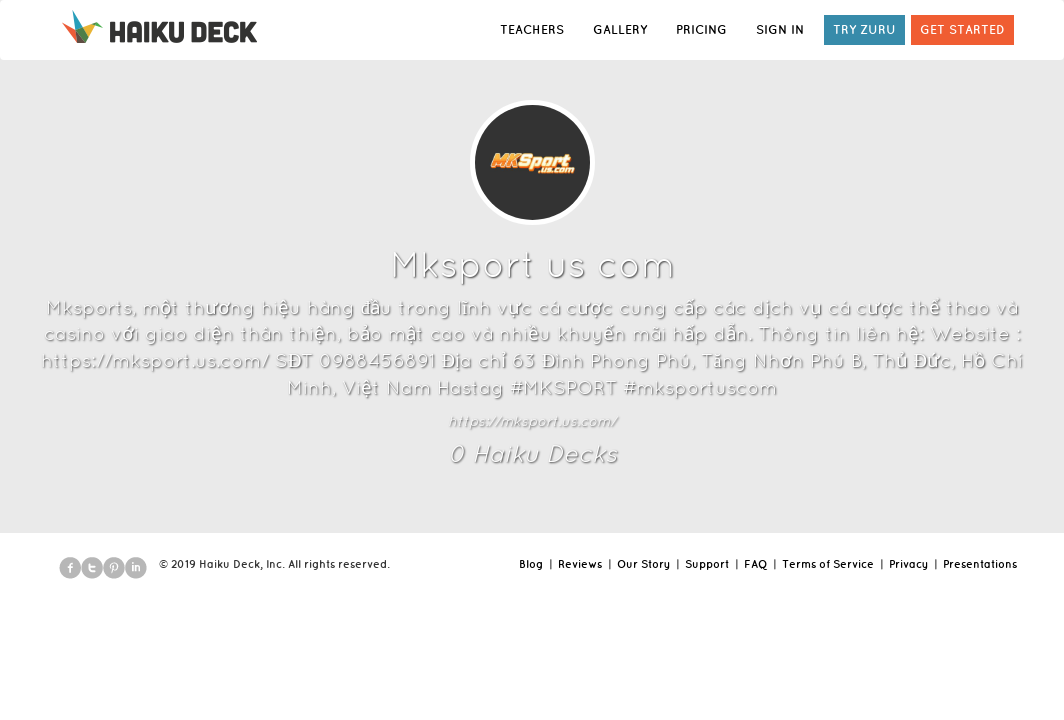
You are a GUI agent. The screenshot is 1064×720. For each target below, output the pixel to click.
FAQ (755, 564)
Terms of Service (828, 564)
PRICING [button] (701, 29)
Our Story (643, 564)
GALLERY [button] (620, 29)
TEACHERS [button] (532, 29)
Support (707, 564)
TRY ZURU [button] (864, 29)
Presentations (980, 564)
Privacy (908, 564)
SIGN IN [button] (780, 29)
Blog (531, 564)
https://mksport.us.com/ (532, 421)
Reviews (580, 564)
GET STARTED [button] (962, 29)
